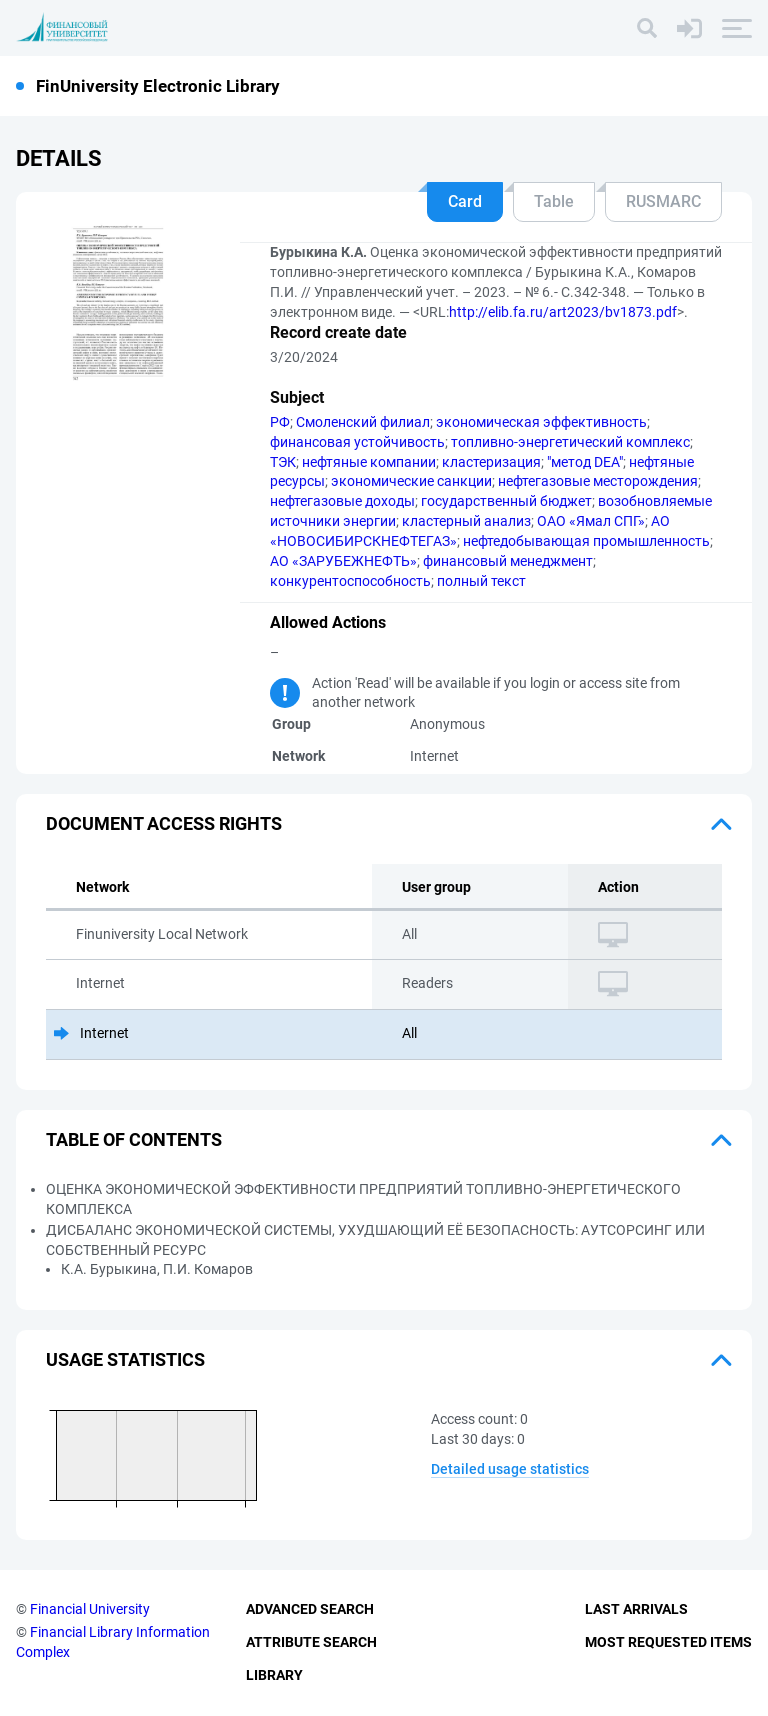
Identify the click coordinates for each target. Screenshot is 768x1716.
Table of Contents (134, 1139)
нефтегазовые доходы (342, 501)
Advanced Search (310, 1609)
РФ (280, 422)
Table (554, 201)
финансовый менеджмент (508, 561)
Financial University (90, 1609)
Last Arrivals (636, 1609)
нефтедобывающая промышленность (586, 541)
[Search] (647, 28)
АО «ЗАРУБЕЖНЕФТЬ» (343, 561)
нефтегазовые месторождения (598, 481)
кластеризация (491, 462)
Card (465, 201)
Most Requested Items (668, 1642)
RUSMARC (663, 201)
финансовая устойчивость (357, 442)
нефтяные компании (369, 462)
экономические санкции (411, 481)
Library (274, 1675)
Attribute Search (311, 1642)
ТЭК (283, 462)
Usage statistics (125, 1359)
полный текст (481, 581)
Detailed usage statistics (510, 1469)
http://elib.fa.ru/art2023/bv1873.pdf (563, 312)
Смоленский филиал (363, 422)
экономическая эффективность (541, 422)
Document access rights (164, 823)
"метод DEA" (585, 462)
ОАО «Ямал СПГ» (591, 521)
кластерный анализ (466, 521)
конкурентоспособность (350, 581)
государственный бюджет (506, 501)
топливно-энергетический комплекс (570, 442)
